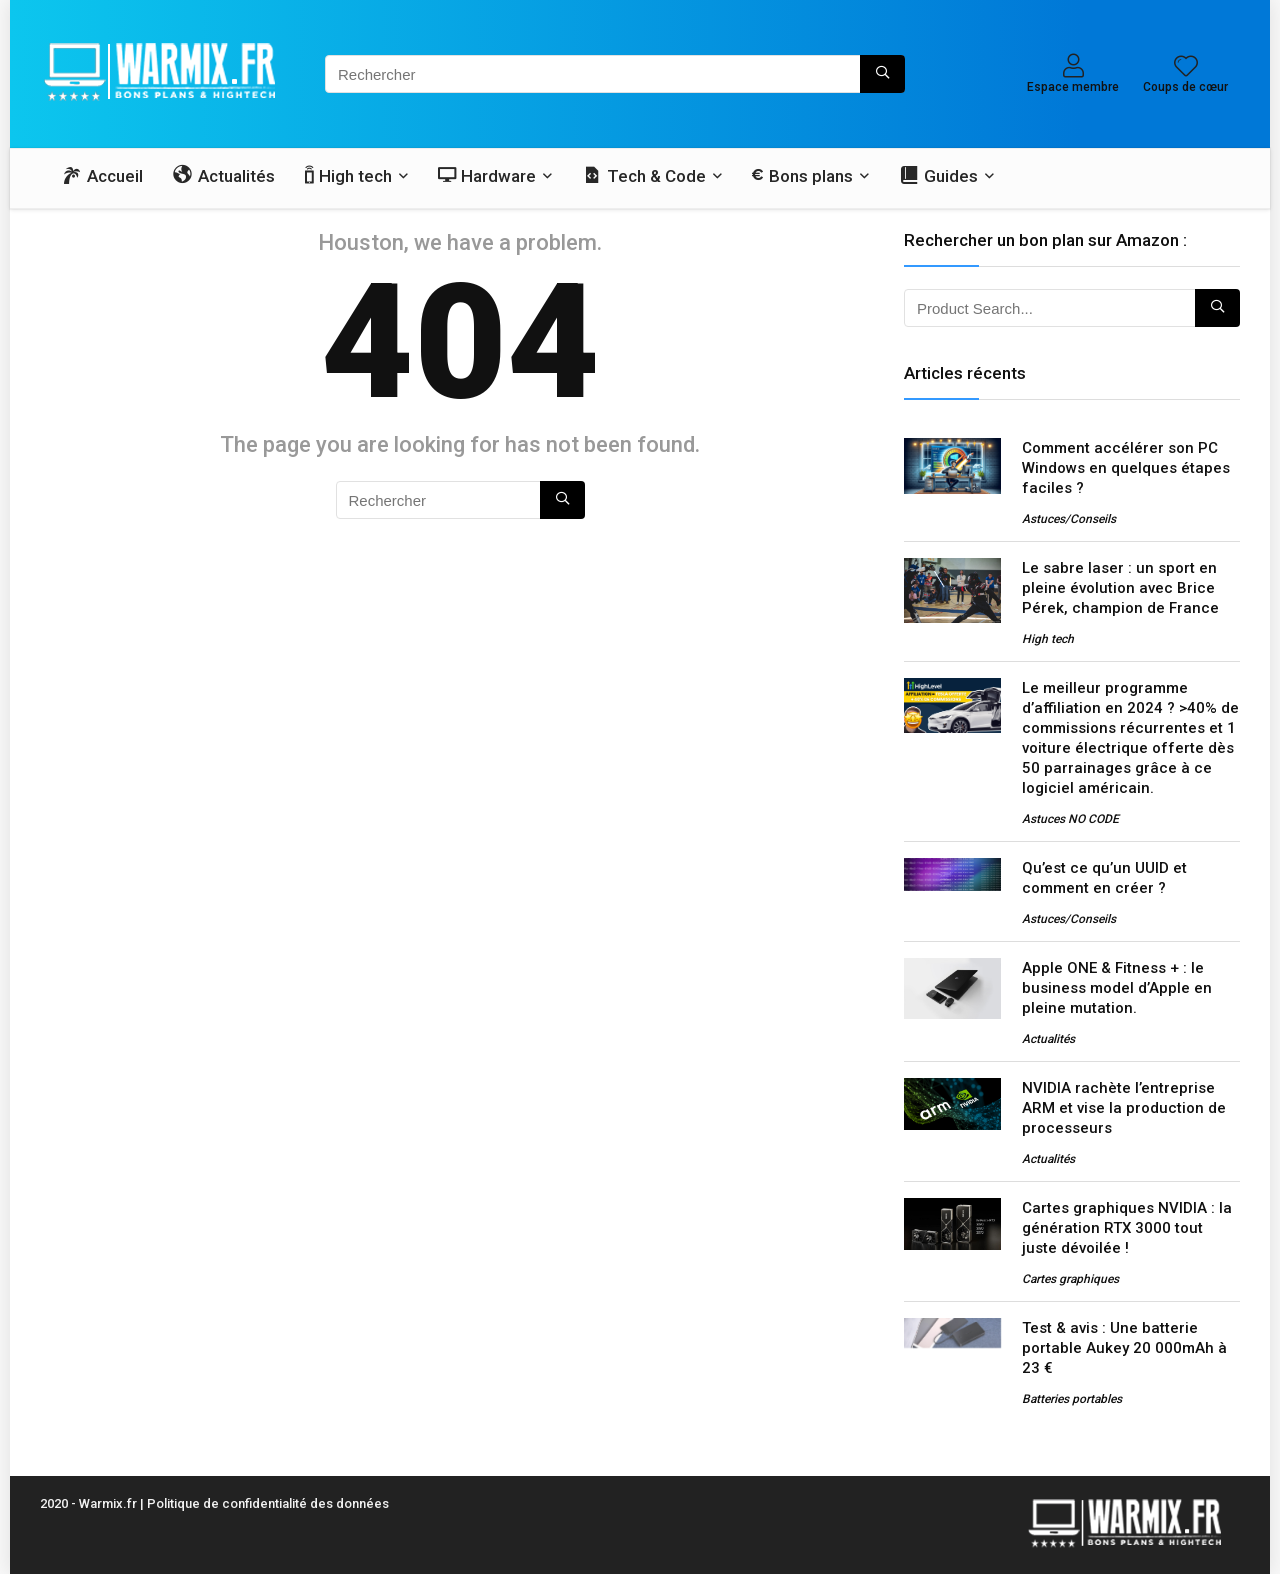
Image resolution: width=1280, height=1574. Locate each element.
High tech (1048, 639)
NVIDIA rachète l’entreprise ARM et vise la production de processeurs (1124, 1108)
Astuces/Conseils (1069, 519)
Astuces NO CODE (1070, 819)
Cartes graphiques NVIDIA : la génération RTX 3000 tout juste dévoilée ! (1127, 1228)
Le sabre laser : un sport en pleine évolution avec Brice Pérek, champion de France (1120, 588)
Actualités (1048, 1039)
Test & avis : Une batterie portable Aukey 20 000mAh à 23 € (1124, 1348)
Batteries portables (1072, 1399)
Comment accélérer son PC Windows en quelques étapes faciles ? (1126, 468)
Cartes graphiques (1070, 1279)
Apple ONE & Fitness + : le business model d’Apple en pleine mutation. (1117, 988)
